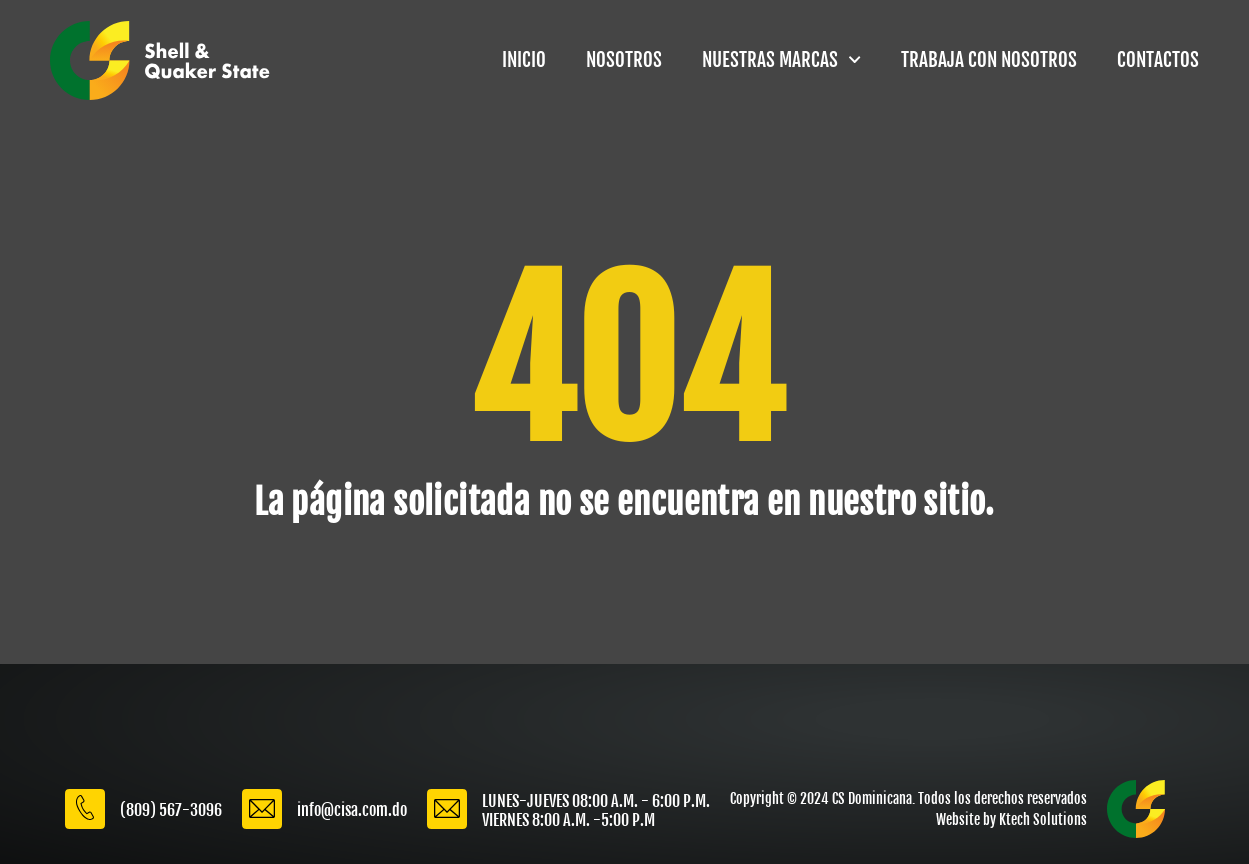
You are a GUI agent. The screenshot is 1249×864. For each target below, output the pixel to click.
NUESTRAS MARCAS (781, 59)
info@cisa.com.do (352, 810)
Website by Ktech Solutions (1011, 819)
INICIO (524, 60)
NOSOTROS (624, 60)
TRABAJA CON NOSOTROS (989, 60)
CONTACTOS (1158, 60)
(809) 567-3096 (171, 810)
